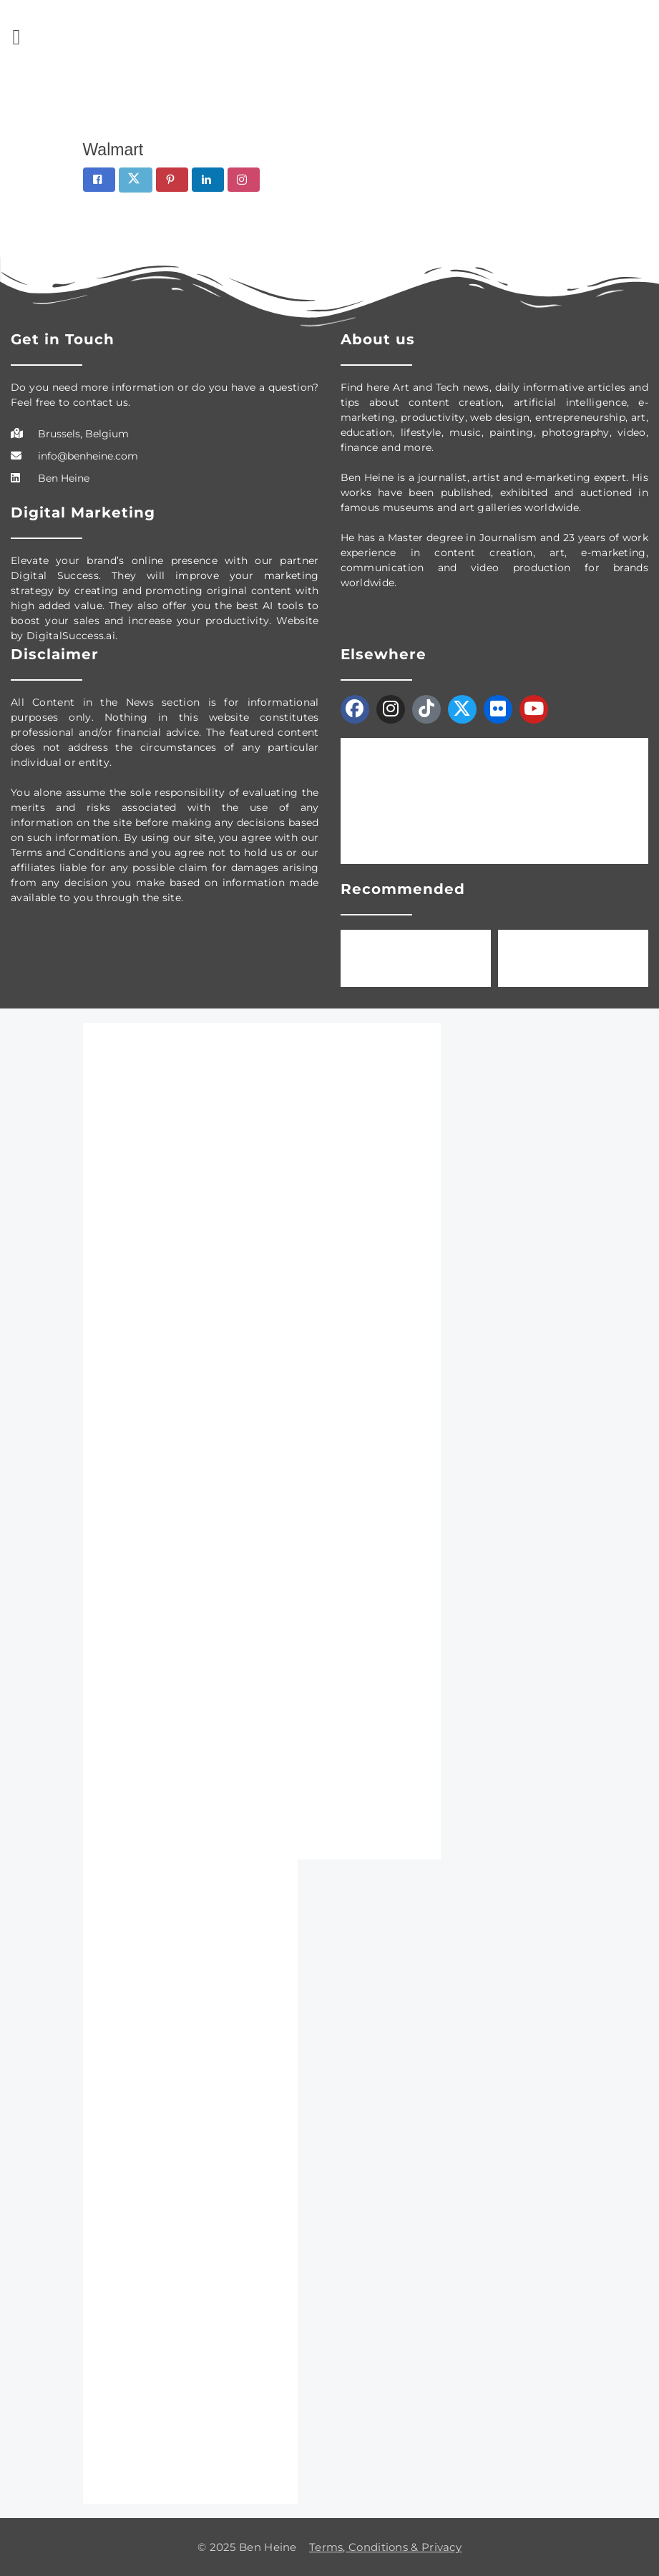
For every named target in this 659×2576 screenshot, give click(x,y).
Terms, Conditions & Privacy (385, 2547)
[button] (16, 37)
